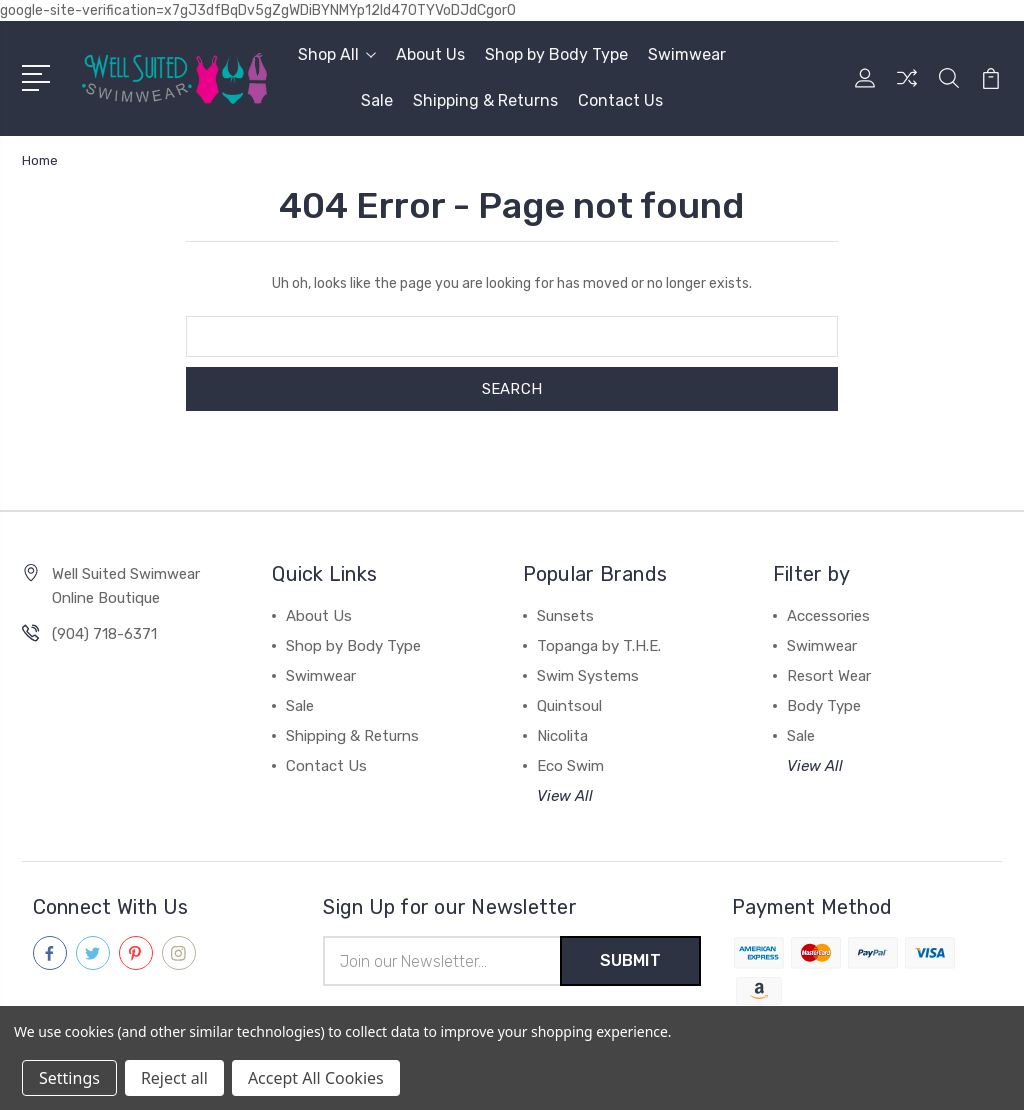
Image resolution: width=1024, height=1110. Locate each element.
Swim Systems (588, 676)
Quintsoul (569, 706)
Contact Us (620, 100)
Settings (69, 1078)
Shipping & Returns (485, 100)
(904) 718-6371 (104, 634)
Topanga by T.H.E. (599, 646)
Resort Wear (829, 676)
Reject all (174, 1078)
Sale (377, 100)
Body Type (824, 706)
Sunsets (565, 616)
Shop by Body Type (556, 54)
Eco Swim (570, 766)
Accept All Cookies (316, 1078)
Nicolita (562, 736)
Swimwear (687, 54)
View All (565, 796)
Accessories (828, 616)
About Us (430, 54)
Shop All (337, 54)
